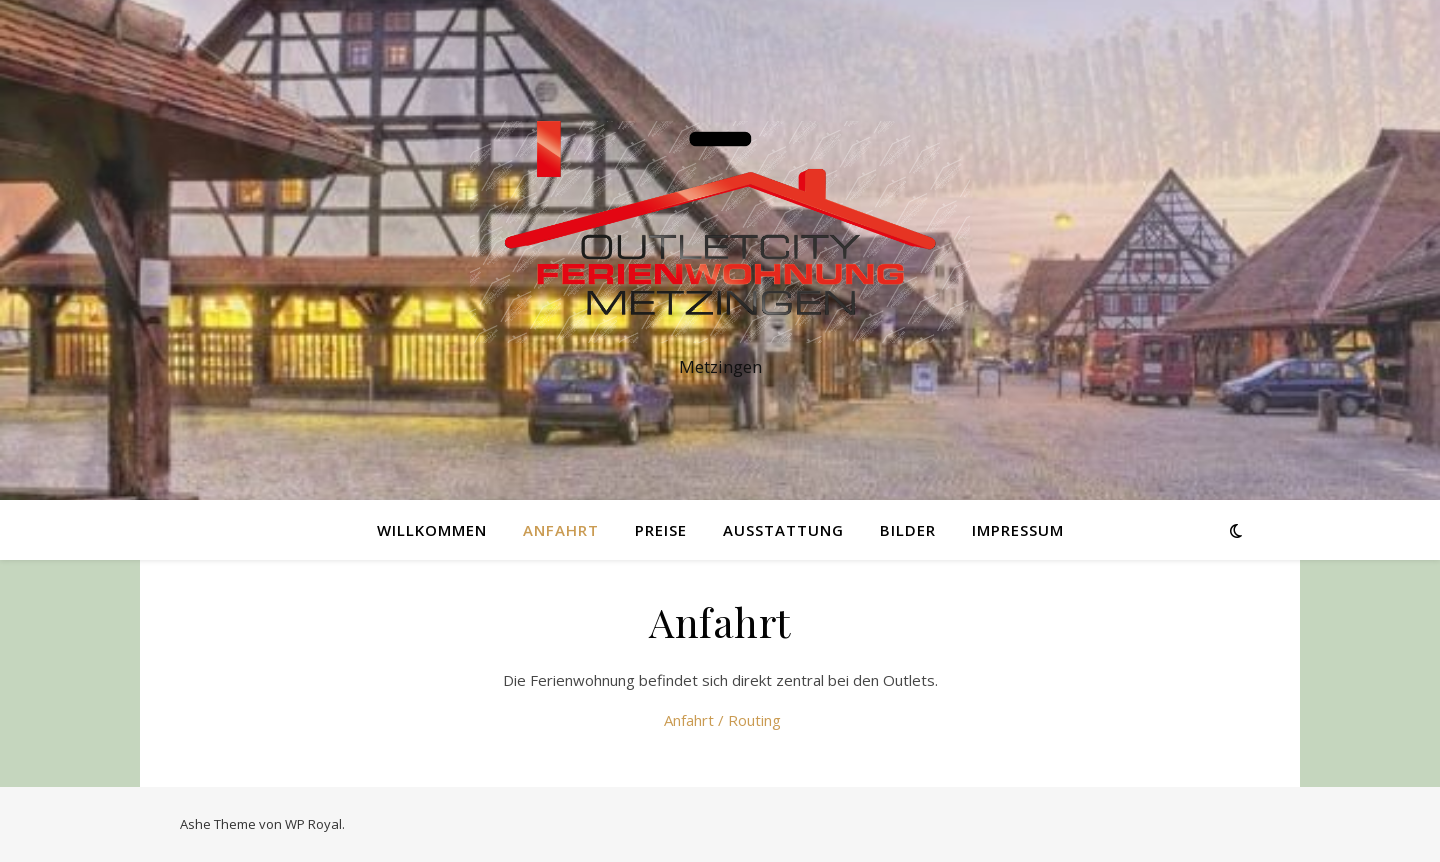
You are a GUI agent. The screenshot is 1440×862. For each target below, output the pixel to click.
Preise (661, 530)
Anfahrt (561, 530)
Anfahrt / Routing (720, 720)
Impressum (1018, 530)
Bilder (908, 530)
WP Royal (313, 824)
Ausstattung (783, 530)
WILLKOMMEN (432, 530)
